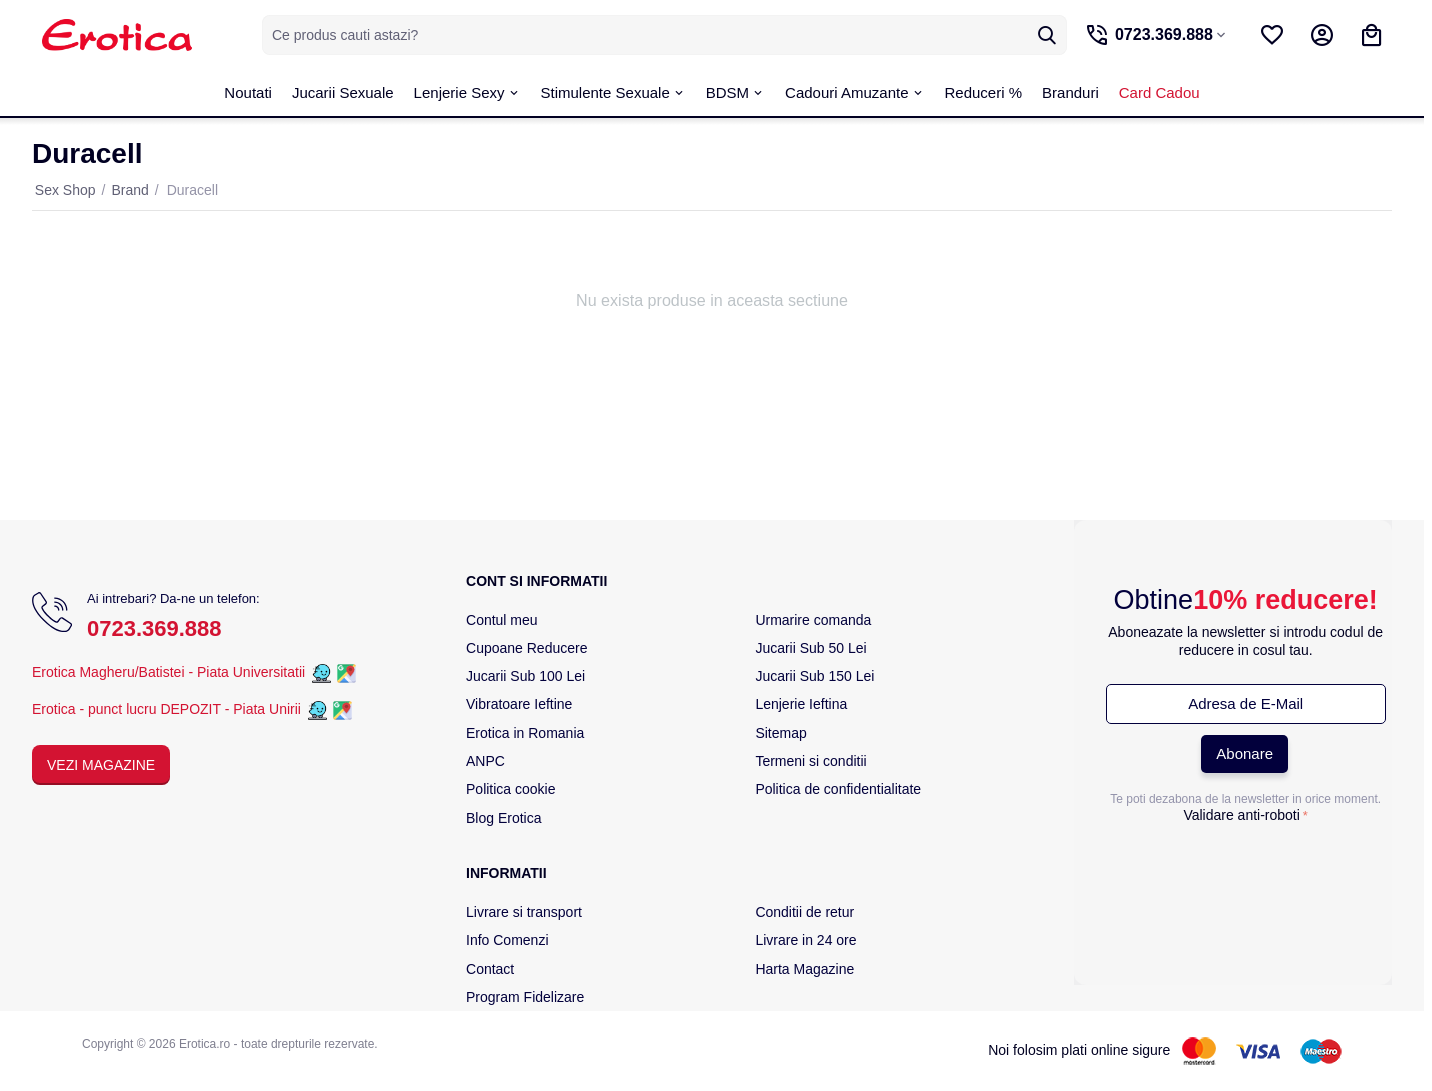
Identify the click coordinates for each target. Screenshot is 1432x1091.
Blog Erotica (503, 818)
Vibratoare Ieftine (519, 704)
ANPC (485, 761)
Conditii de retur (804, 912)
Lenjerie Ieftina (801, 704)
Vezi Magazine (101, 765)
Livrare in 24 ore (805, 940)
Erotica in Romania (525, 733)
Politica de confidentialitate (838, 789)
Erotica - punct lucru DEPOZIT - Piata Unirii (168, 710)
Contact (490, 969)
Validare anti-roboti (1241, 815)
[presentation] (1246, 869)
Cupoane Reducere (526, 648)
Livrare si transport (524, 912)
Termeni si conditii (810, 761)
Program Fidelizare (525, 997)
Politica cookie (511, 789)
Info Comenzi (507, 940)
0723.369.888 (154, 628)
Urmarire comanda (813, 620)
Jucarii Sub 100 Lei (525, 676)
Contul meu (502, 620)
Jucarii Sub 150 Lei (814, 676)
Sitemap (780, 733)
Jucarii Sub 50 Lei (810, 648)
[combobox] (661, 35)
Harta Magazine (804, 969)
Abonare (1244, 753)
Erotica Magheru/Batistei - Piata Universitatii (168, 673)
